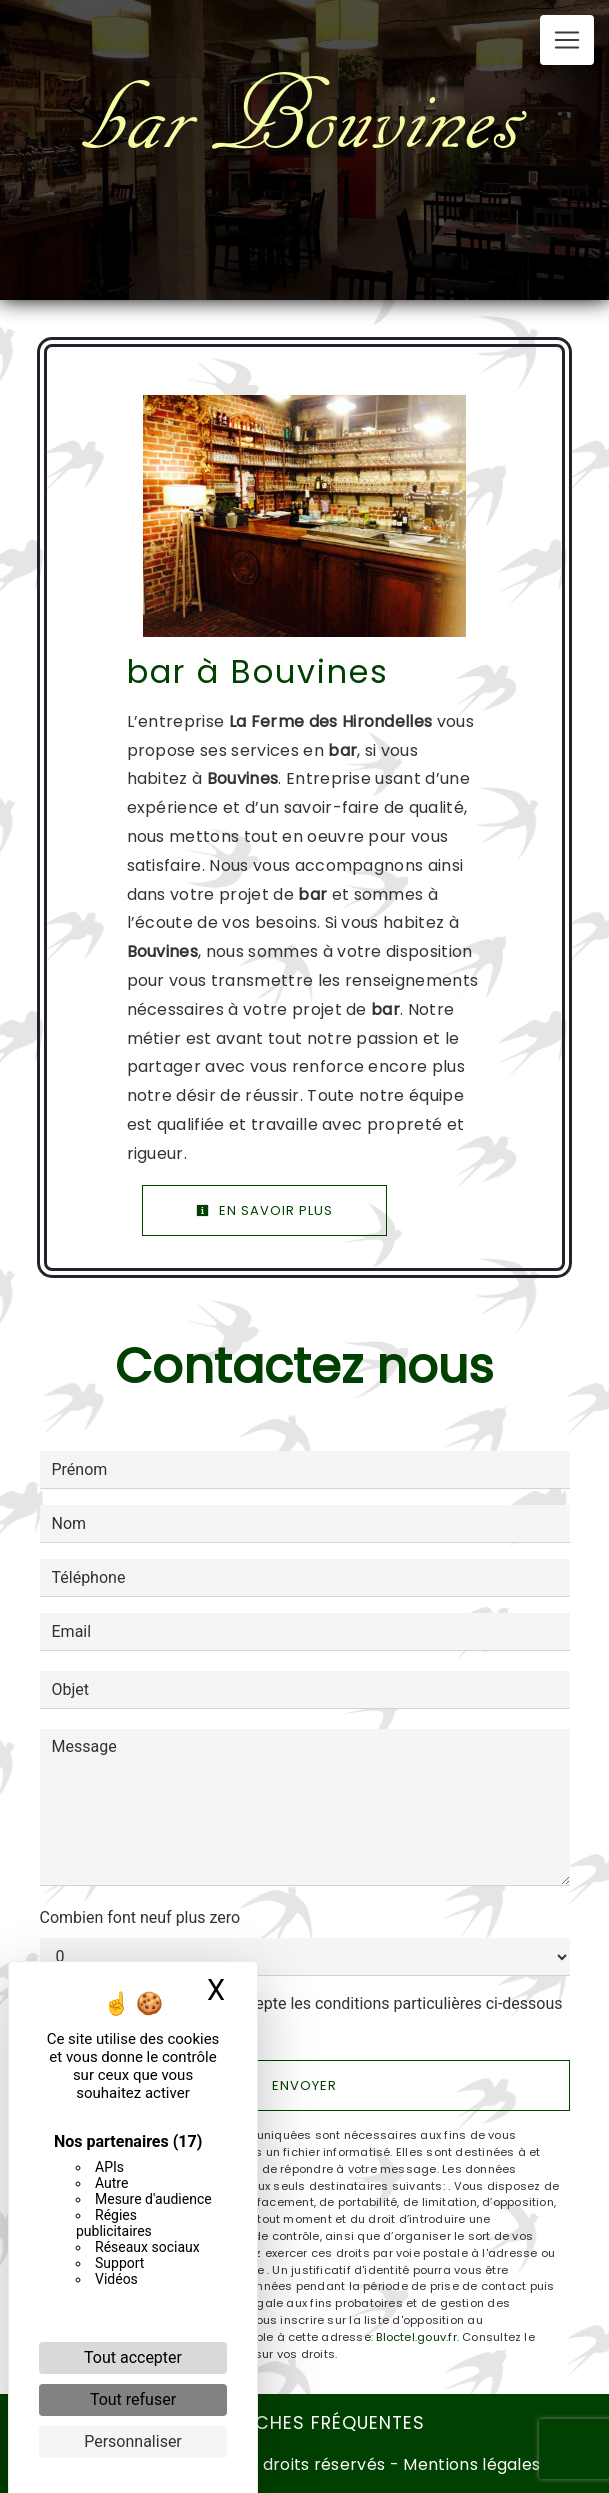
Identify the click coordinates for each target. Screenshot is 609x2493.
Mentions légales (469, 2464)
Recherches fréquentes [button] (305, 2423)
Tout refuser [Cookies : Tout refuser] (133, 2399)
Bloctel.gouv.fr (416, 2337)
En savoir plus (264, 1210)
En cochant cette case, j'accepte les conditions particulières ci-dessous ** (311, 2015)
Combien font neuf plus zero (140, 1917)
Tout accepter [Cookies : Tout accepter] (133, 2357)
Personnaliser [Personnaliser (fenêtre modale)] (133, 2441)
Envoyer (304, 2085)
